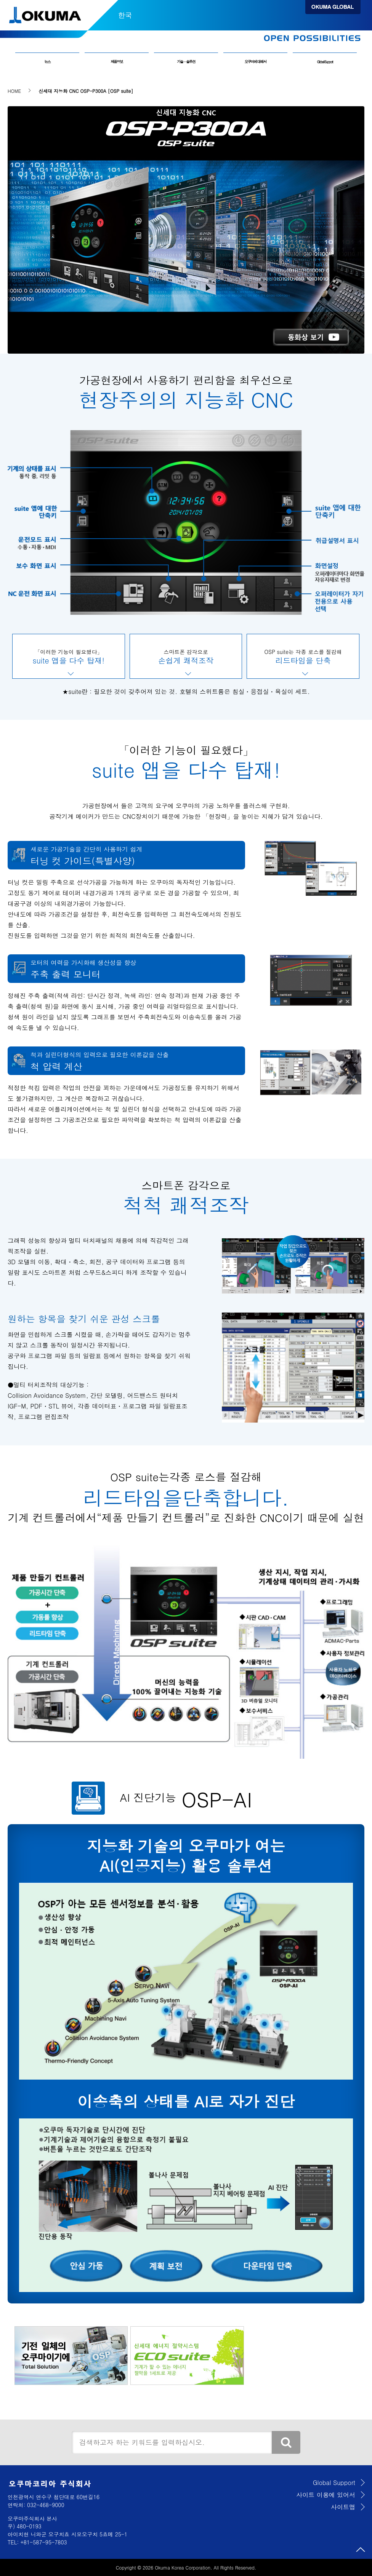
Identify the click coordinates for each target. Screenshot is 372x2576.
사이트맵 (343, 2507)
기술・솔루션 (186, 61)
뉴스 (47, 61)
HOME (14, 91)
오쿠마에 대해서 (255, 61)
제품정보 (117, 61)
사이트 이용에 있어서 (325, 2494)
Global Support (324, 61)
